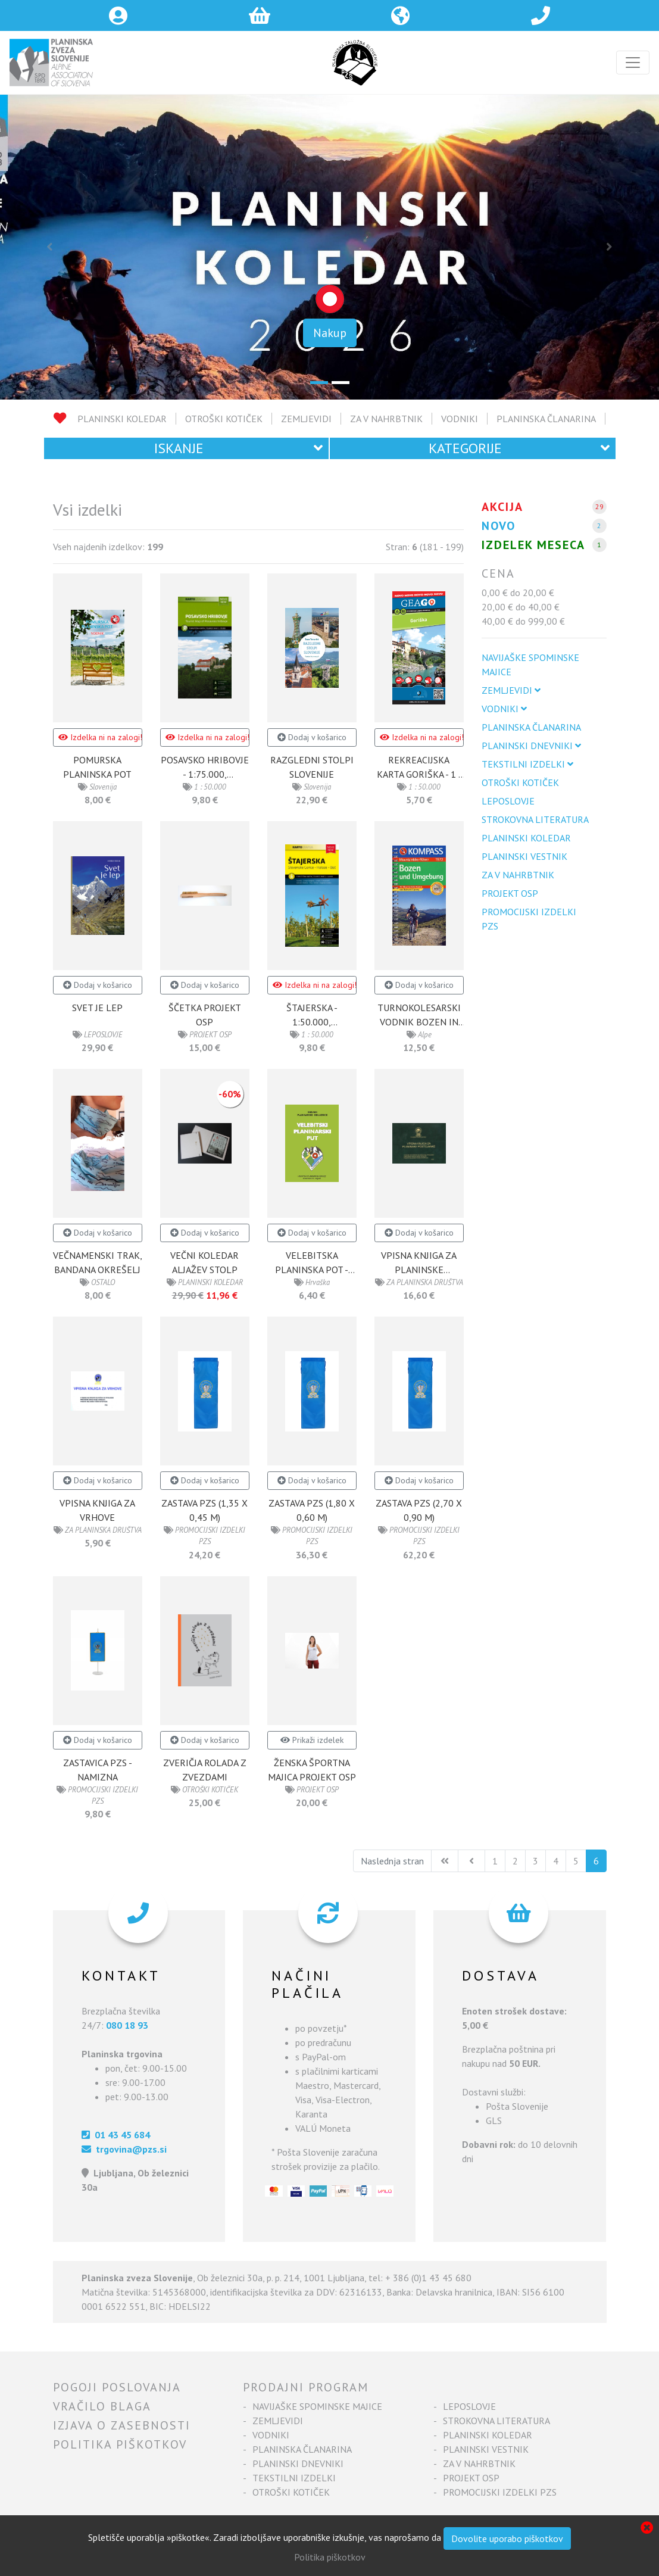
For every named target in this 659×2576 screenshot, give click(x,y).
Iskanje (238, 448)
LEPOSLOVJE (508, 801)
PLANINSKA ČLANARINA (546, 419)
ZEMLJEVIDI (306, 419)
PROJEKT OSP (510, 893)
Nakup (329, 333)
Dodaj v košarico (311, 737)
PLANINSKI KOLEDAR (122, 419)
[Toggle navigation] (632, 62)
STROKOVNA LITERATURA (535, 819)
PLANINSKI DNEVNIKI (531, 745)
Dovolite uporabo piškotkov (507, 2538)
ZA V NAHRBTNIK (386, 419)
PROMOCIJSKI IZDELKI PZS (529, 919)
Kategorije (519, 448)
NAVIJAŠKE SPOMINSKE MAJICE (530, 664)
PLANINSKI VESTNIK (524, 856)
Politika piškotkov (120, 2444)
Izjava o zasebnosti (121, 2425)
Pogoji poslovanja (117, 2387)
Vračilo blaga (102, 2406)
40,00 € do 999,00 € (523, 621)
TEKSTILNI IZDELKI (527, 764)
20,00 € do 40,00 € (521, 607)
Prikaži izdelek (311, 1740)
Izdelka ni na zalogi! (100, 737)
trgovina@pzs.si (124, 2149)
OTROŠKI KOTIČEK (224, 419)
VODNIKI (459, 419)
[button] (49, 247)
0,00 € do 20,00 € (518, 592)
